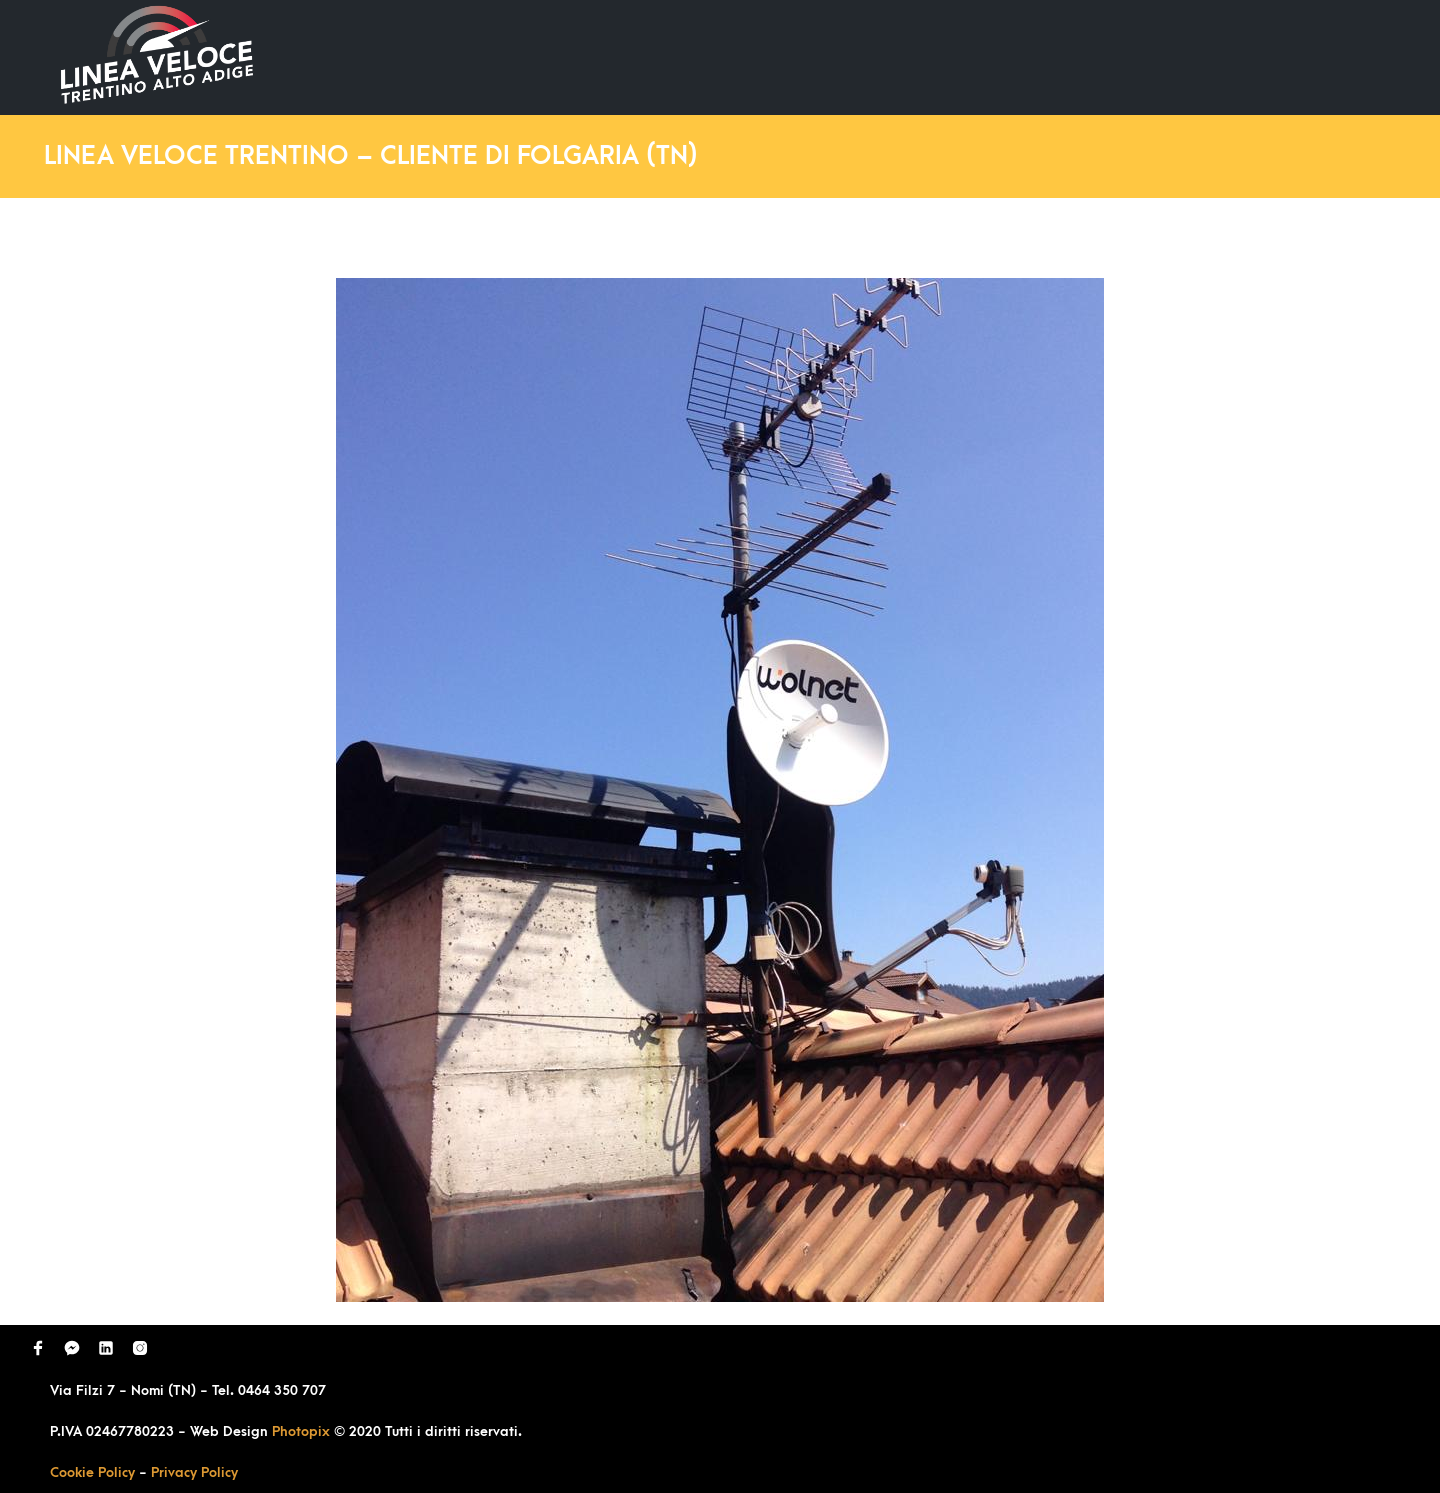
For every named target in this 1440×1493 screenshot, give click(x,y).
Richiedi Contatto (1156, 56)
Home (758, 56)
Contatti (1303, 56)
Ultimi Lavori (874, 56)
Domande (1006, 56)
